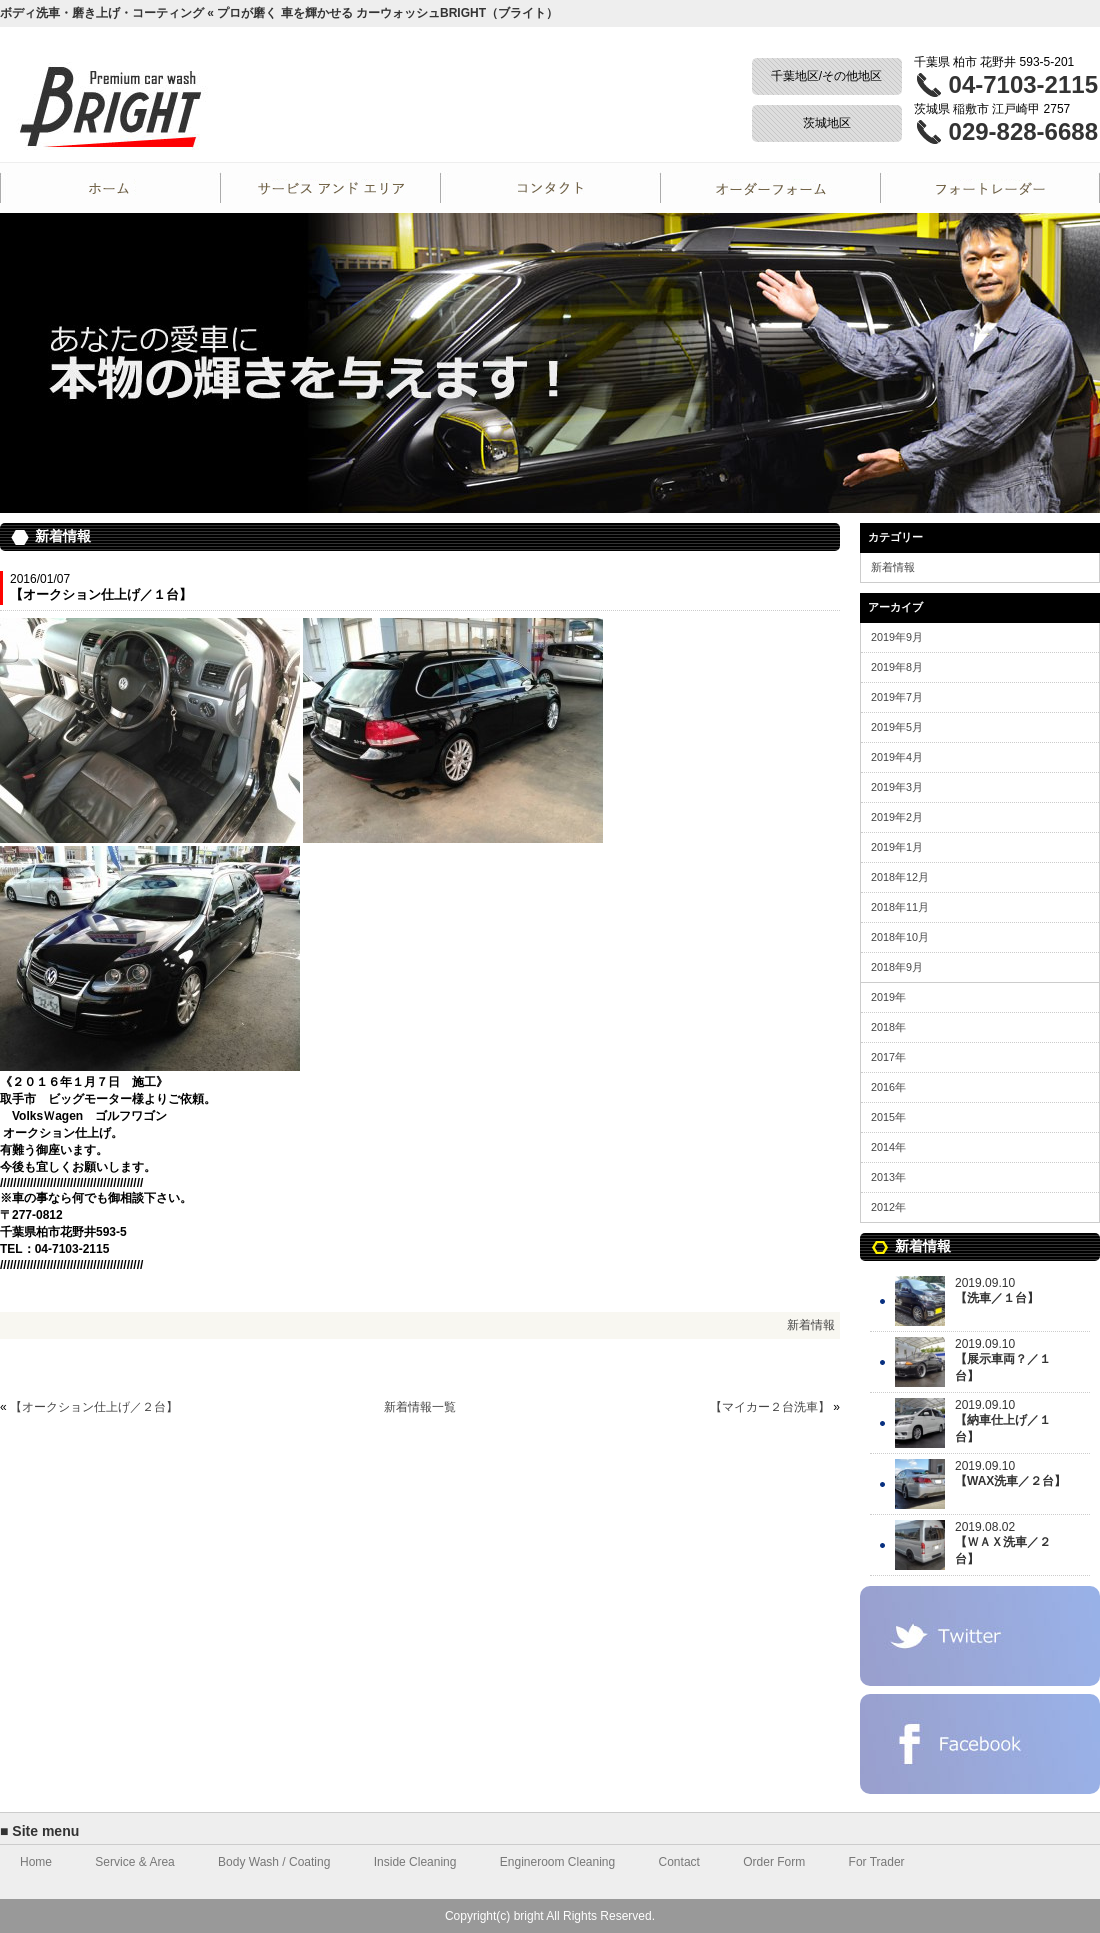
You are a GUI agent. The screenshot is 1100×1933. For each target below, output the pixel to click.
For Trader (990, 188)
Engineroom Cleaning (557, 1862)
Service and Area (330, 188)
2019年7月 (897, 697)
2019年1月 (897, 847)
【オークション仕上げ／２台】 (94, 1407)
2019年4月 (897, 757)
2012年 (888, 1207)
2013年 (888, 1177)
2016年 (888, 1087)
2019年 (888, 997)
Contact (550, 188)
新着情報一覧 (420, 1407)
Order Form (770, 188)
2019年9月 (897, 637)
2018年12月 (900, 877)
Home (110, 188)
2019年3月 (897, 787)
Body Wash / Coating (274, 1862)
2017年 (888, 1057)
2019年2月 (897, 817)
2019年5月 (897, 727)
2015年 (888, 1117)
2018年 (888, 1027)
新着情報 (811, 1325)
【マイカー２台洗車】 (770, 1407)
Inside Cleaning (415, 1862)
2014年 (888, 1147)
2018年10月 (900, 937)
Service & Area (134, 1862)
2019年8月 (897, 667)
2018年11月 (900, 907)
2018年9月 (897, 967)
